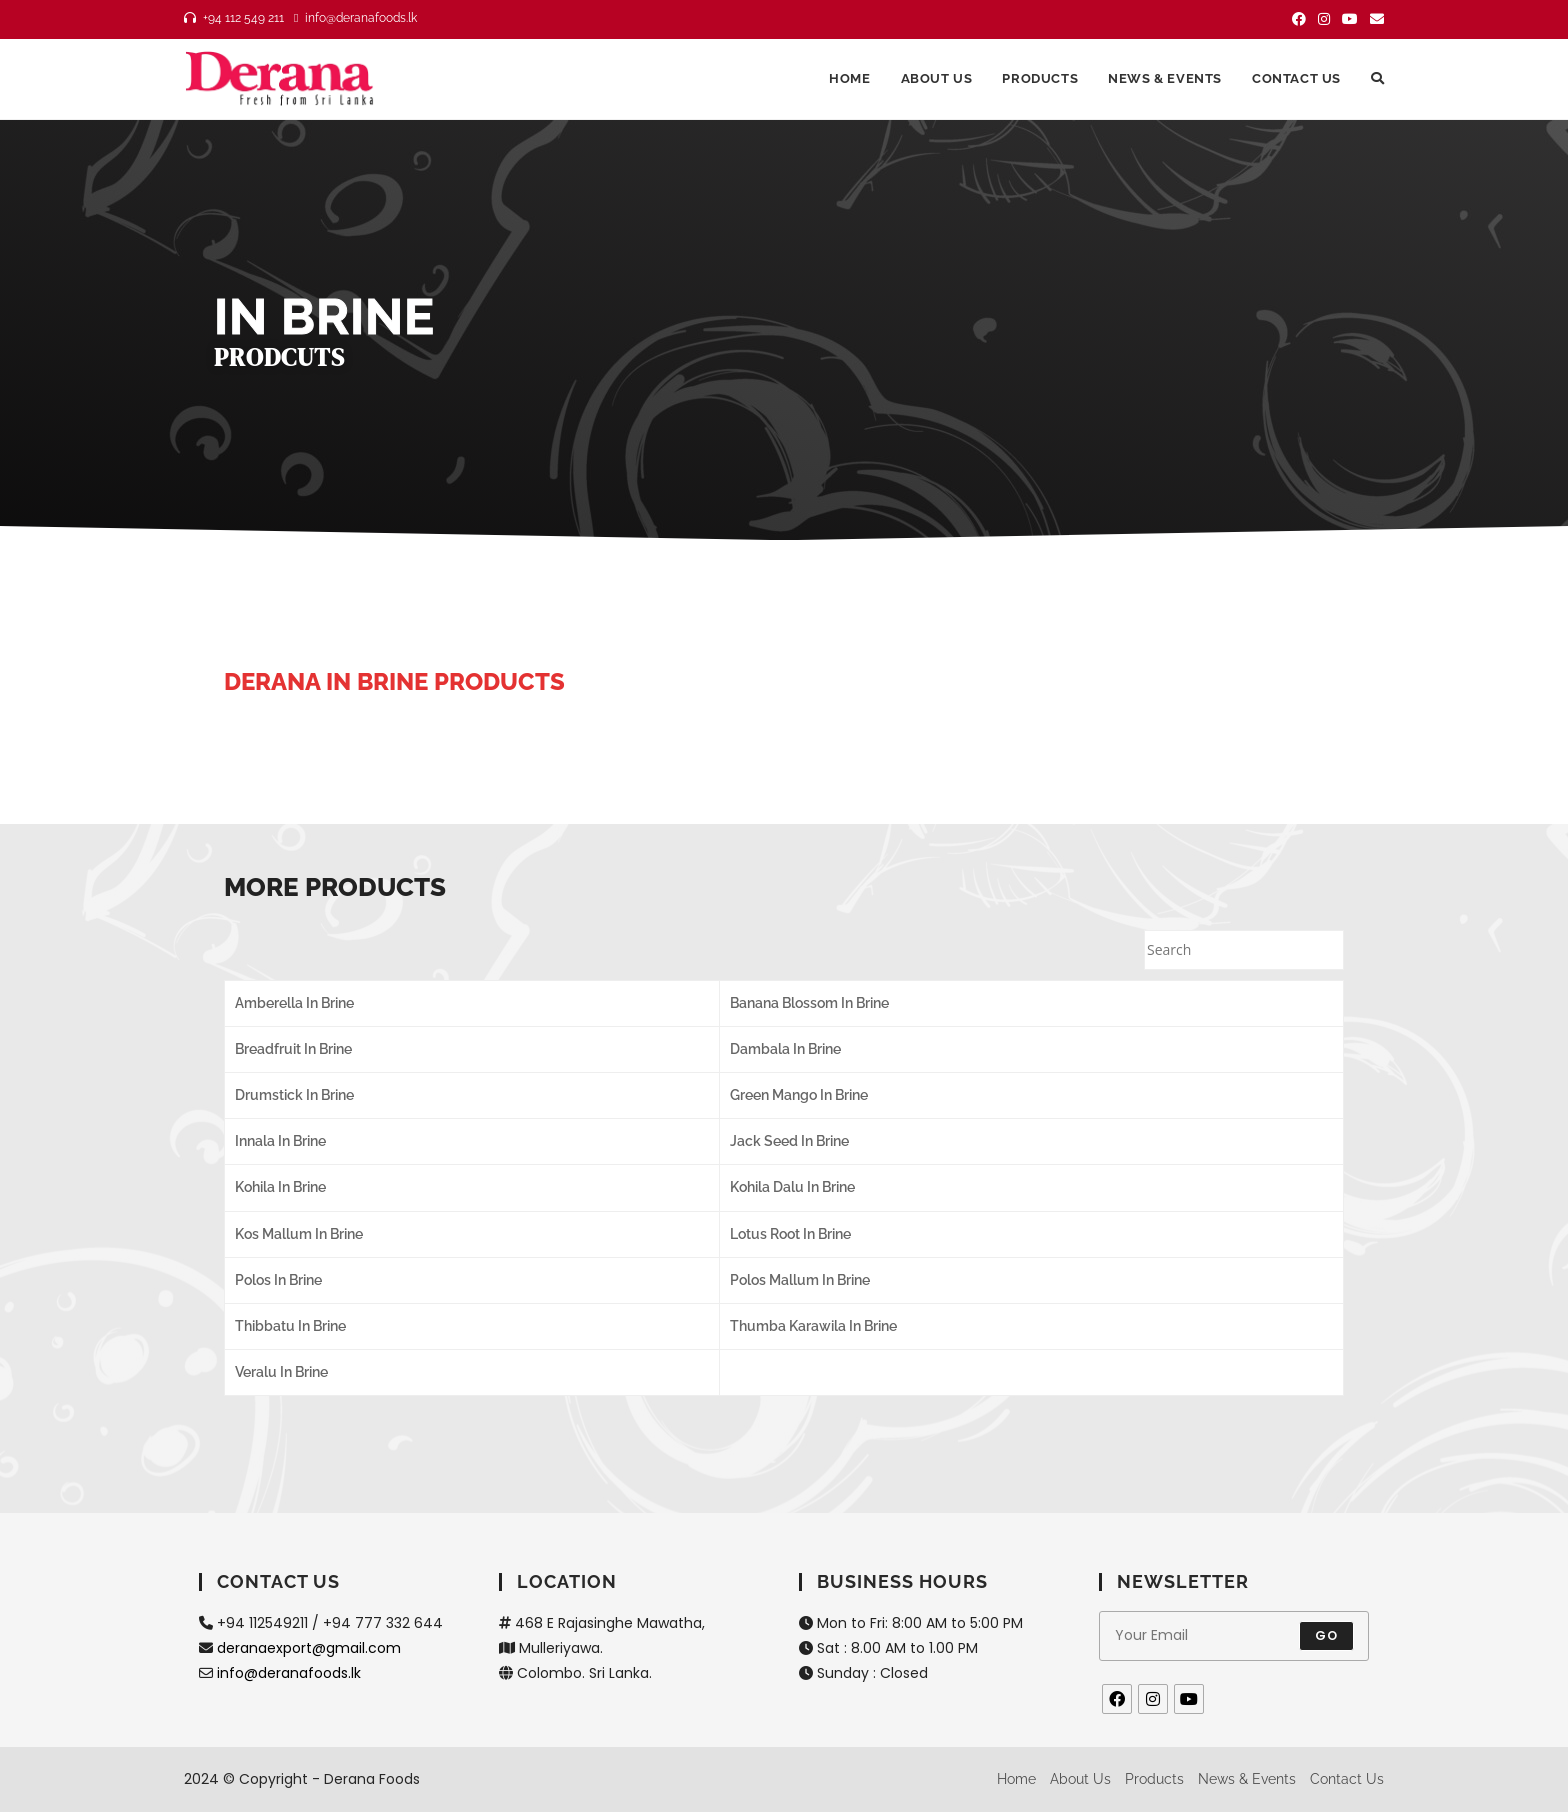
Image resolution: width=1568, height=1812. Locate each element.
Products (1154, 1779)
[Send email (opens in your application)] (1374, 19)
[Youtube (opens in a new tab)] (1350, 19)
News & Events (1247, 1779)
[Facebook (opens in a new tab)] (1299, 19)
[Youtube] (1189, 1699)
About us (1080, 1779)
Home (1016, 1779)
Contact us (1347, 1779)
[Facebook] (1117, 1699)
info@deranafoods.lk (289, 1673)
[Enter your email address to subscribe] (1234, 1636)
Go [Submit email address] (1326, 1635)
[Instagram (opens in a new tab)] (1324, 19)
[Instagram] (1153, 1699)
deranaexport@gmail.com (309, 1648)
